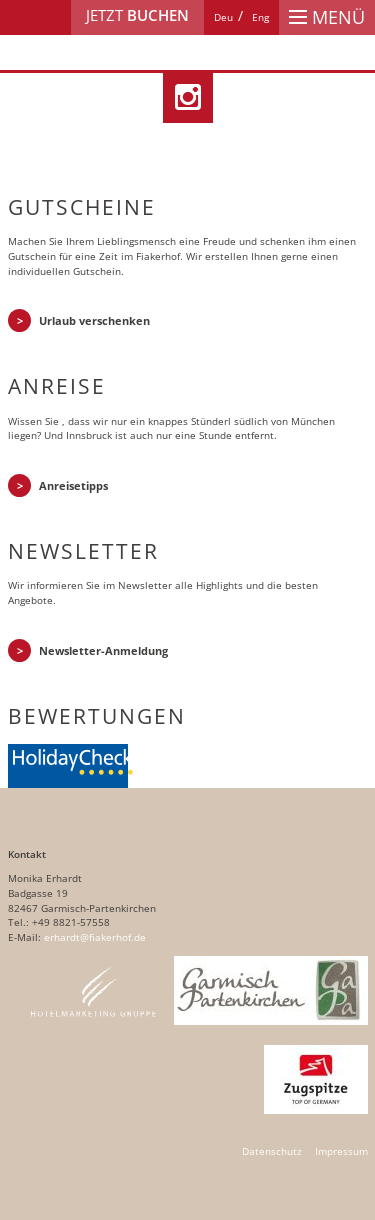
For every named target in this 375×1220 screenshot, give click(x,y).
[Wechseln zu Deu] (223, 17)
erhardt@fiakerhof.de (95, 937)
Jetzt (137, 15)
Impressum (341, 1151)
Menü (327, 17)
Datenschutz (272, 1151)
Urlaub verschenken (94, 320)
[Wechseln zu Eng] (260, 17)
